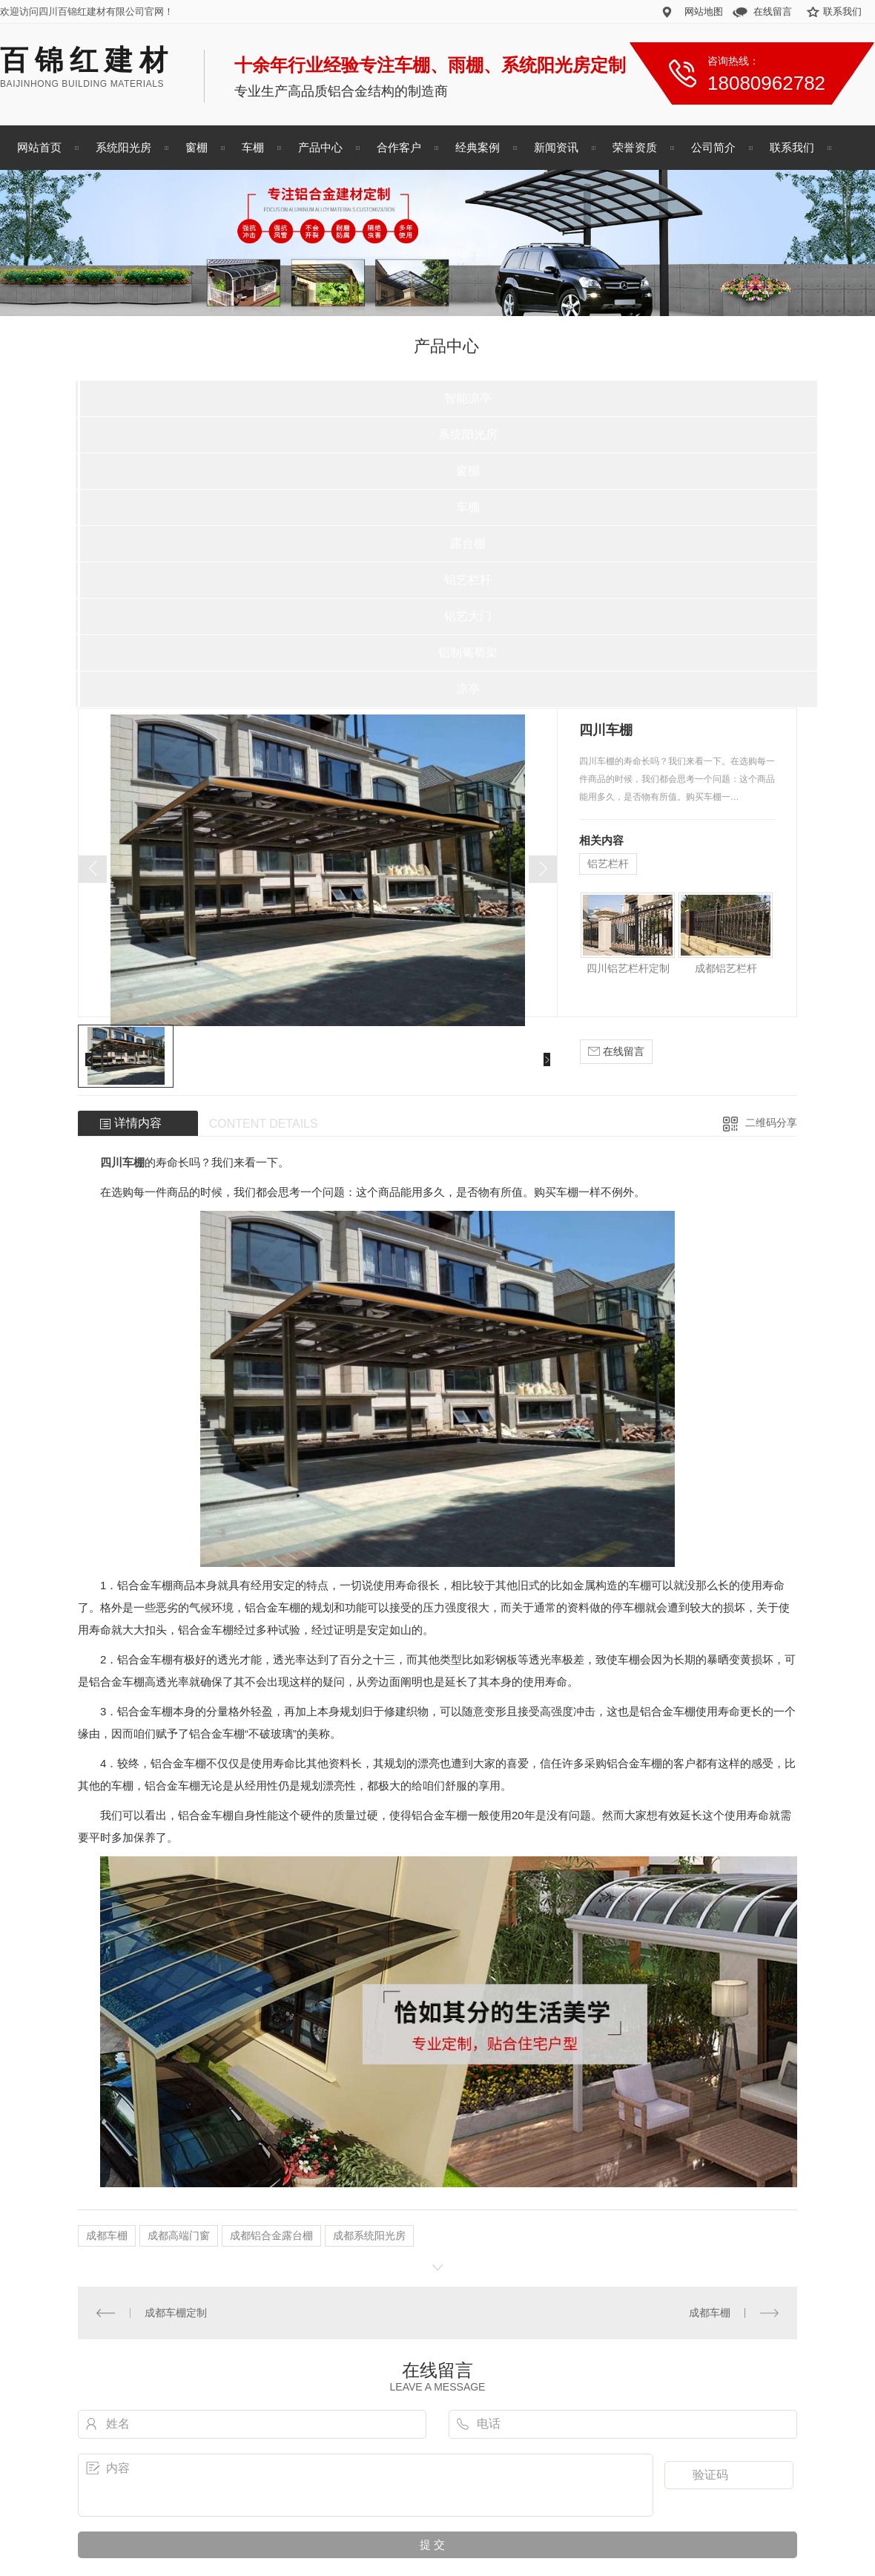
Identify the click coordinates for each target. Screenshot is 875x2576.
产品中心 (320, 147)
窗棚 (196, 147)
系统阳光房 (123, 147)
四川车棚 (122, 1162)
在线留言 (772, 11)
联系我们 (842, 11)
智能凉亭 (468, 398)
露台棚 (468, 543)
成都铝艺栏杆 (726, 968)
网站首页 (39, 147)
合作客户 (399, 147)
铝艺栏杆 (468, 580)
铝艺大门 (468, 616)
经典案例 (477, 147)
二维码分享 (771, 1122)
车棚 (253, 147)
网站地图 (703, 11)
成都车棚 (107, 2235)
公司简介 (713, 147)
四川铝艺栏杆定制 (628, 968)
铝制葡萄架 (468, 652)
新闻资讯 (556, 147)
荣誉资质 (634, 147)
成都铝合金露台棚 (271, 2235)
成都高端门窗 (179, 2235)
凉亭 (468, 689)
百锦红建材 (87, 60)
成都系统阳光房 (369, 2235)
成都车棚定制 (176, 2313)
